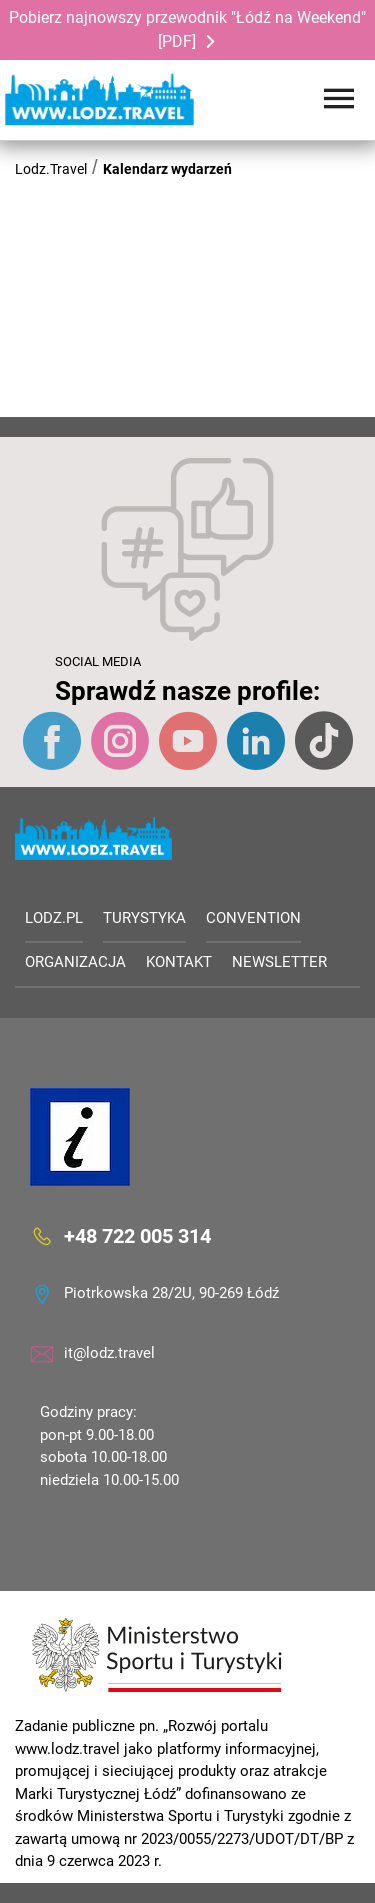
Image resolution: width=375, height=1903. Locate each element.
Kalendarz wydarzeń (167, 169)
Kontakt (179, 962)
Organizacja (75, 962)
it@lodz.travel (109, 1353)
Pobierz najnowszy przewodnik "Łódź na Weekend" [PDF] (187, 29)
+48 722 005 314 (137, 1236)
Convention (253, 918)
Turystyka (144, 918)
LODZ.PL (54, 918)
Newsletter (279, 962)
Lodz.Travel (51, 169)
